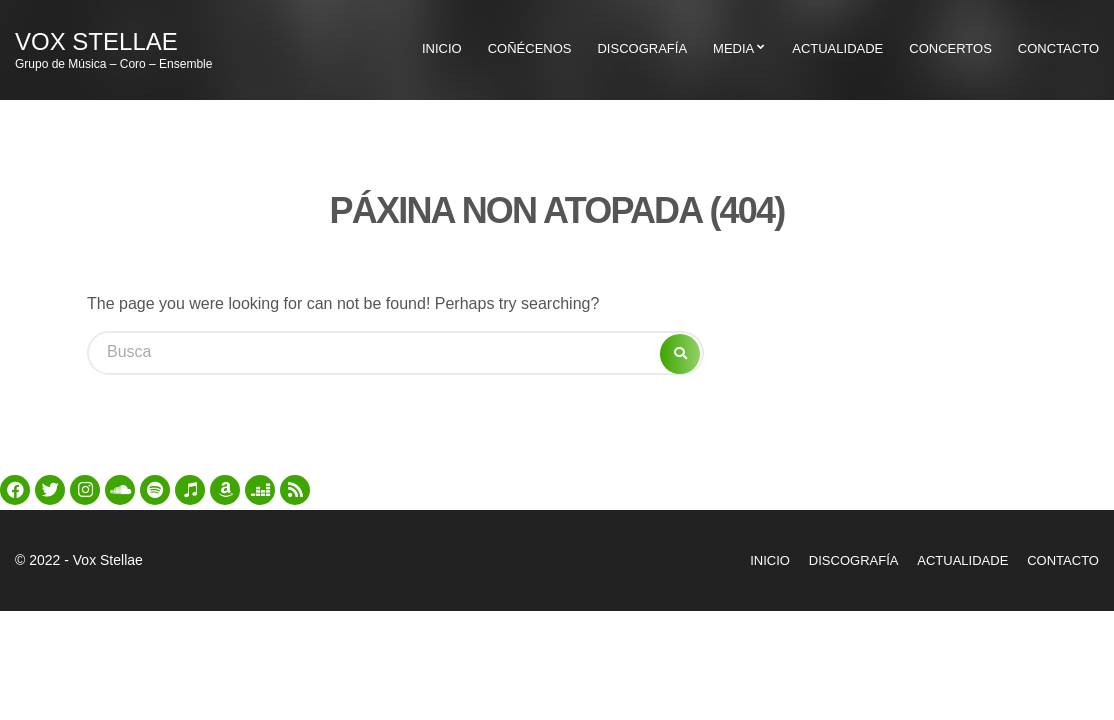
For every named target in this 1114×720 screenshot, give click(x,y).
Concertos (950, 48)
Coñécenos (530, 48)
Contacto (1063, 560)
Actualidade (837, 48)
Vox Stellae (96, 41)
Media (733, 48)
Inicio (442, 48)
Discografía (642, 48)
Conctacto (1058, 48)
